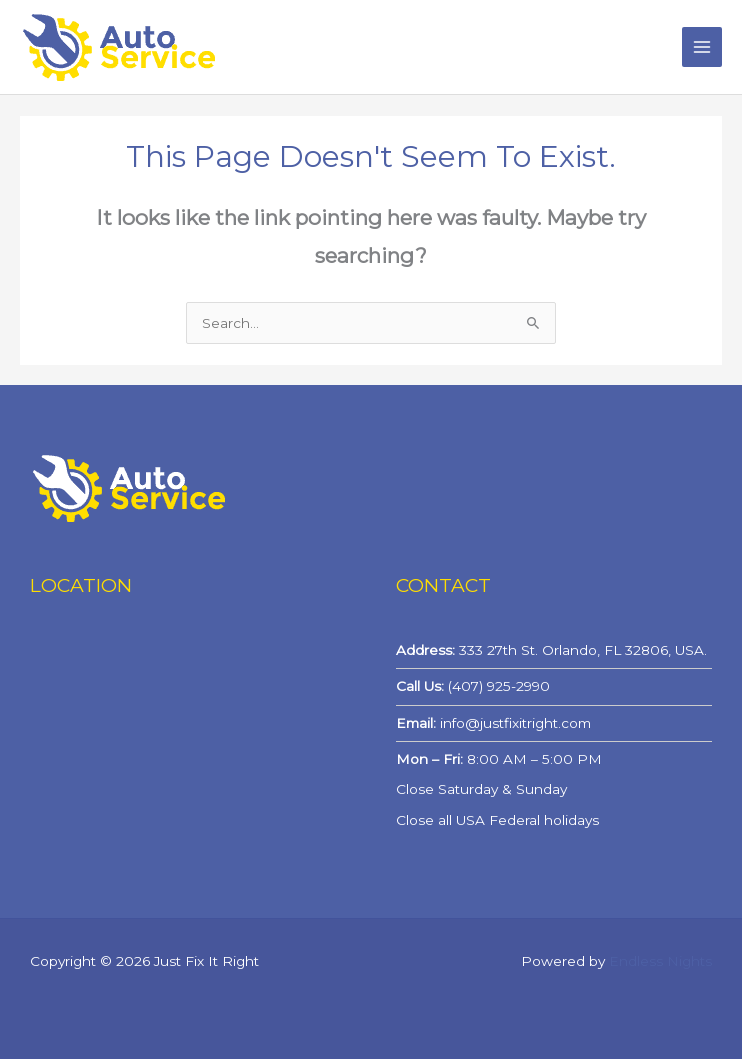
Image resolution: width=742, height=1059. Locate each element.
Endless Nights (660, 961)
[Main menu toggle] (702, 47)
